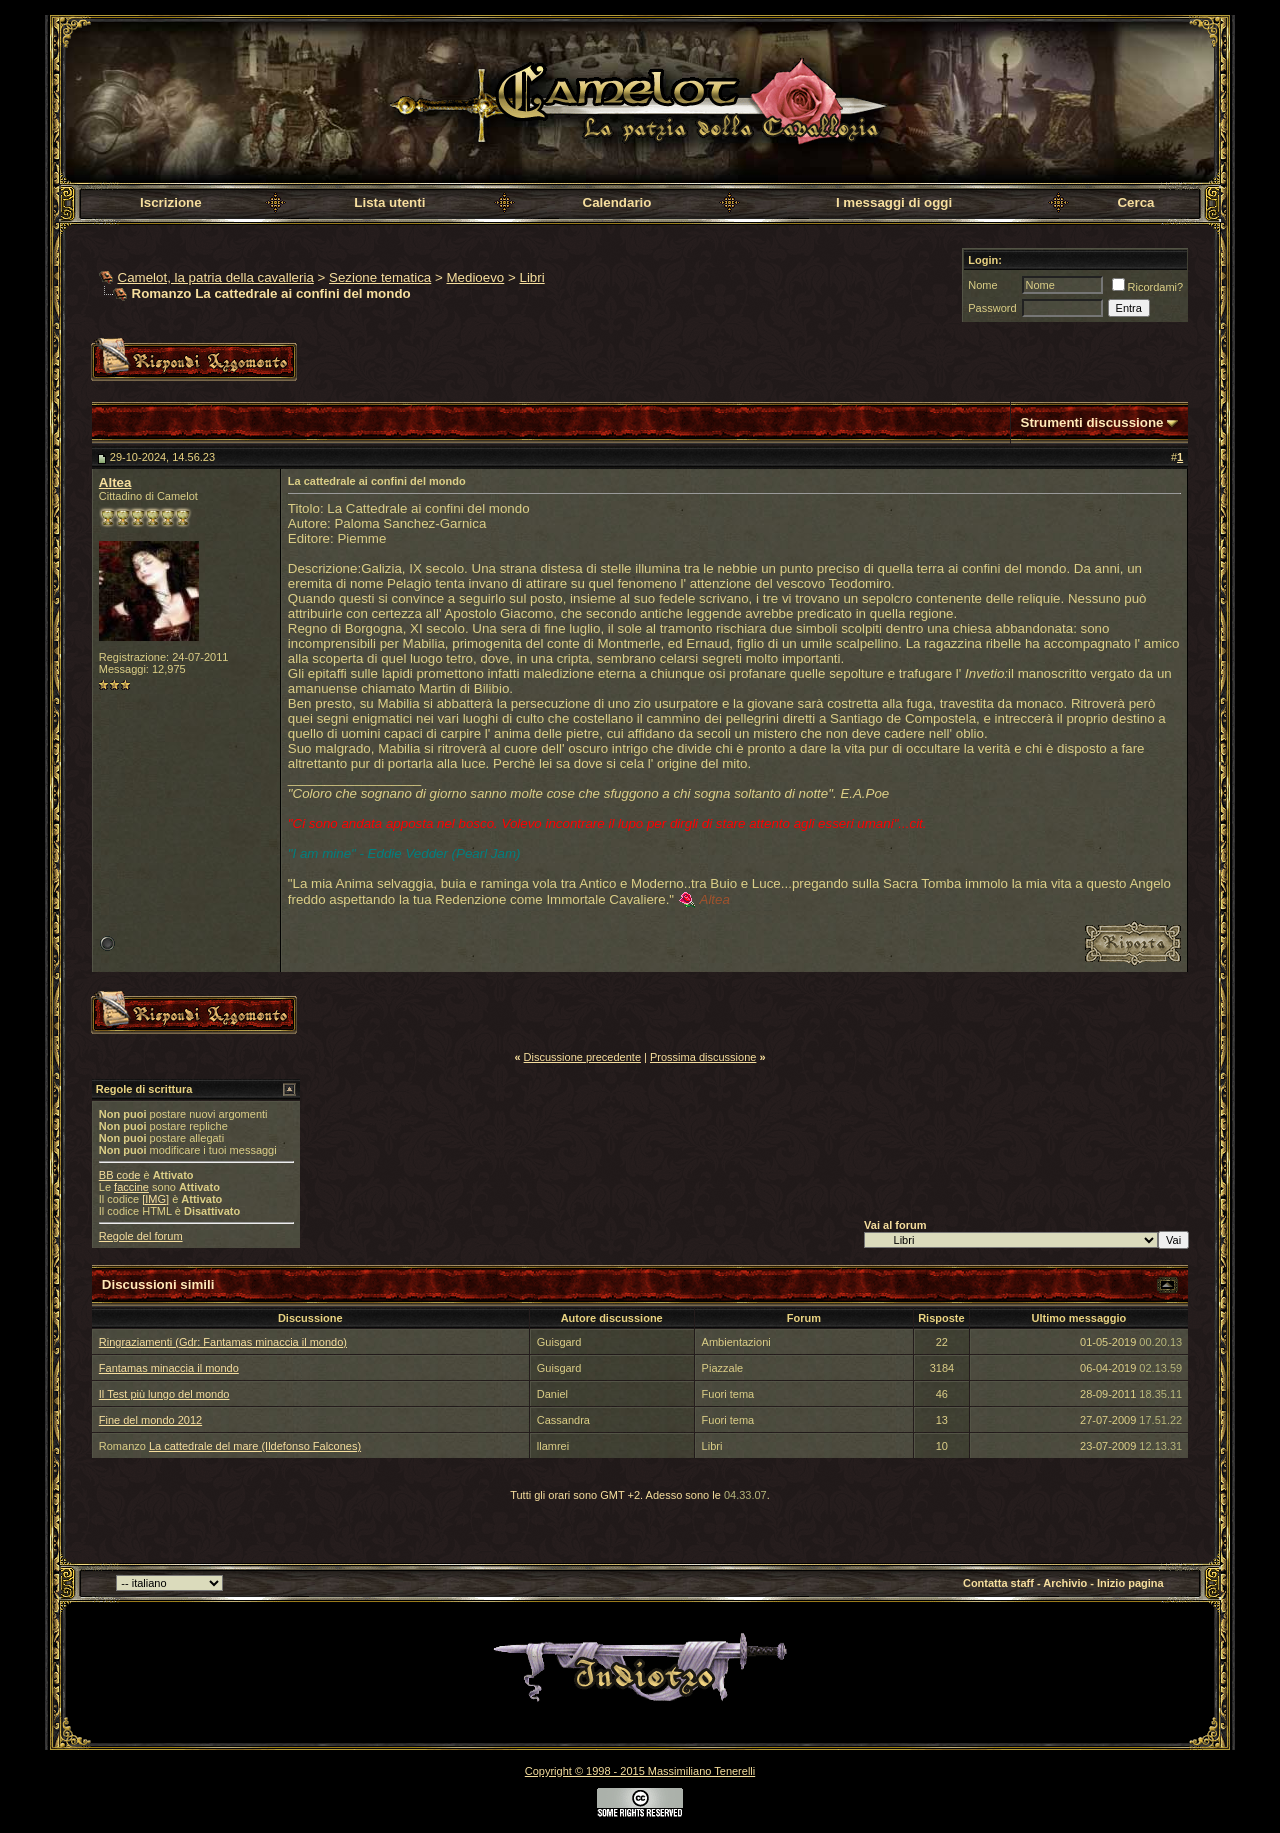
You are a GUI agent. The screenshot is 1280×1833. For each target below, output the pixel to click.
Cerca (1135, 202)
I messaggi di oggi (894, 202)
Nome (982, 285)
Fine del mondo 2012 (150, 1420)
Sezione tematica (380, 277)
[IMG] (155, 1199)
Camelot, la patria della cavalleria (216, 277)
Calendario (617, 202)
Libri (531, 277)
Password (992, 308)
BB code (120, 1175)
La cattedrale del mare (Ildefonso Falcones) (255, 1446)
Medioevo (475, 277)
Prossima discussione (703, 1057)
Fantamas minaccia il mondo (169, 1368)
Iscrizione (170, 202)
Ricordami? (1148, 287)
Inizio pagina (1130, 1583)
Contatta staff (998, 1583)
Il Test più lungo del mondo (164, 1394)
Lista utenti (389, 202)
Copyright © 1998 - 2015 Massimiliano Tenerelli (640, 1771)
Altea (115, 482)
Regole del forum (141, 1236)
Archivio (1065, 1583)
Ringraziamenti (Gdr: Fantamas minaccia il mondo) (223, 1342)
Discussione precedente (582, 1057)
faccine (131, 1187)
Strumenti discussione (1092, 422)
